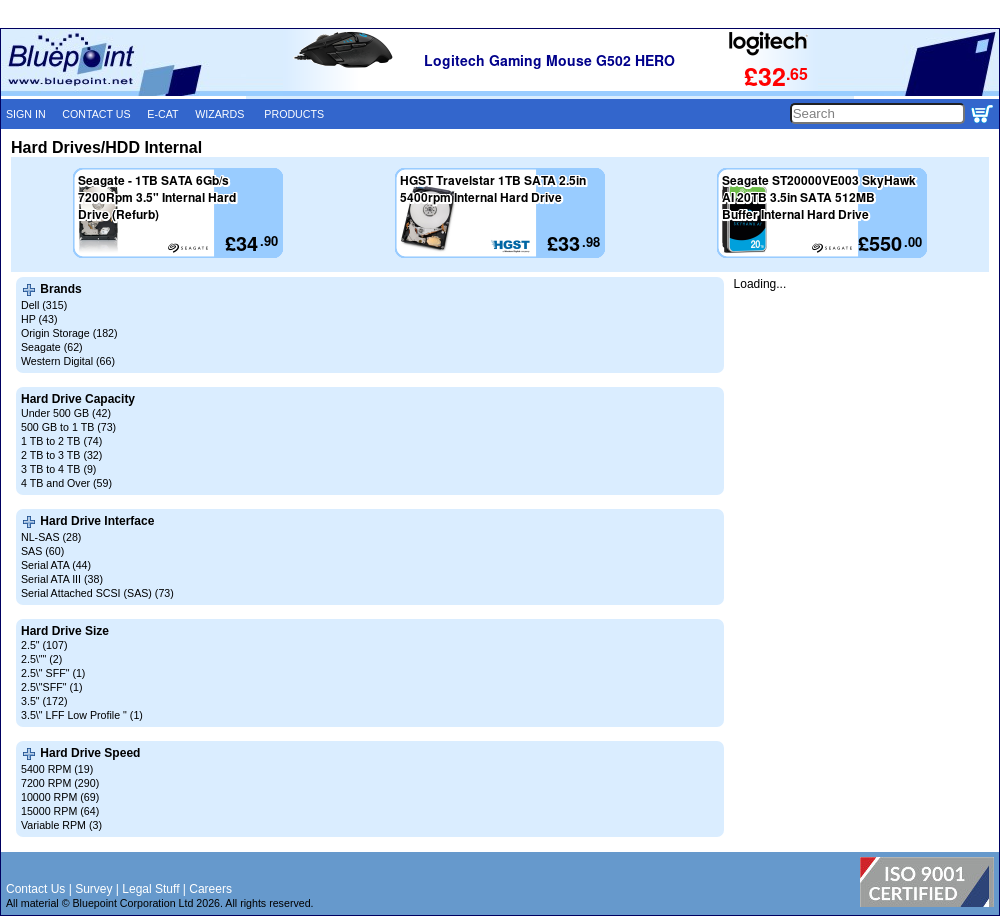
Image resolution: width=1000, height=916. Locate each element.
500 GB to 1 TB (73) (68, 427)
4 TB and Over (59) (66, 483)
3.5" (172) (44, 701)
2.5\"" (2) (41, 659)
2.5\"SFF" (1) (51, 687)
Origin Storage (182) (69, 333)
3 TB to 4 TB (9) (58, 469)
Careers (210, 889)
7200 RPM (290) (60, 783)
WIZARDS (219, 114)
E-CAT (162, 114)
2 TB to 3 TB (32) (61, 455)
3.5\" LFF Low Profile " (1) (82, 715)
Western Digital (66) (68, 361)
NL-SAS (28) (51, 537)
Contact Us (35, 889)
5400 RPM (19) (57, 769)
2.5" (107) (44, 645)
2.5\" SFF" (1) (53, 673)
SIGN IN (26, 114)
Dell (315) (44, 305)
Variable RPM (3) (61, 825)
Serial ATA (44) (56, 565)
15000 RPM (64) (60, 811)
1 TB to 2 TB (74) (61, 441)
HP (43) (39, 319)
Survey (93, 889)
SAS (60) (42, 551)
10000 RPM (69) (60, 797)
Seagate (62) (52, 347)
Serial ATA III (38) (62, 579)
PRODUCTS (294, 114)
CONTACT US (96, 114)
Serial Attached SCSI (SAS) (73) (97, 593)
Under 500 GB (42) (66, 413)
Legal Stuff (150, 889)
